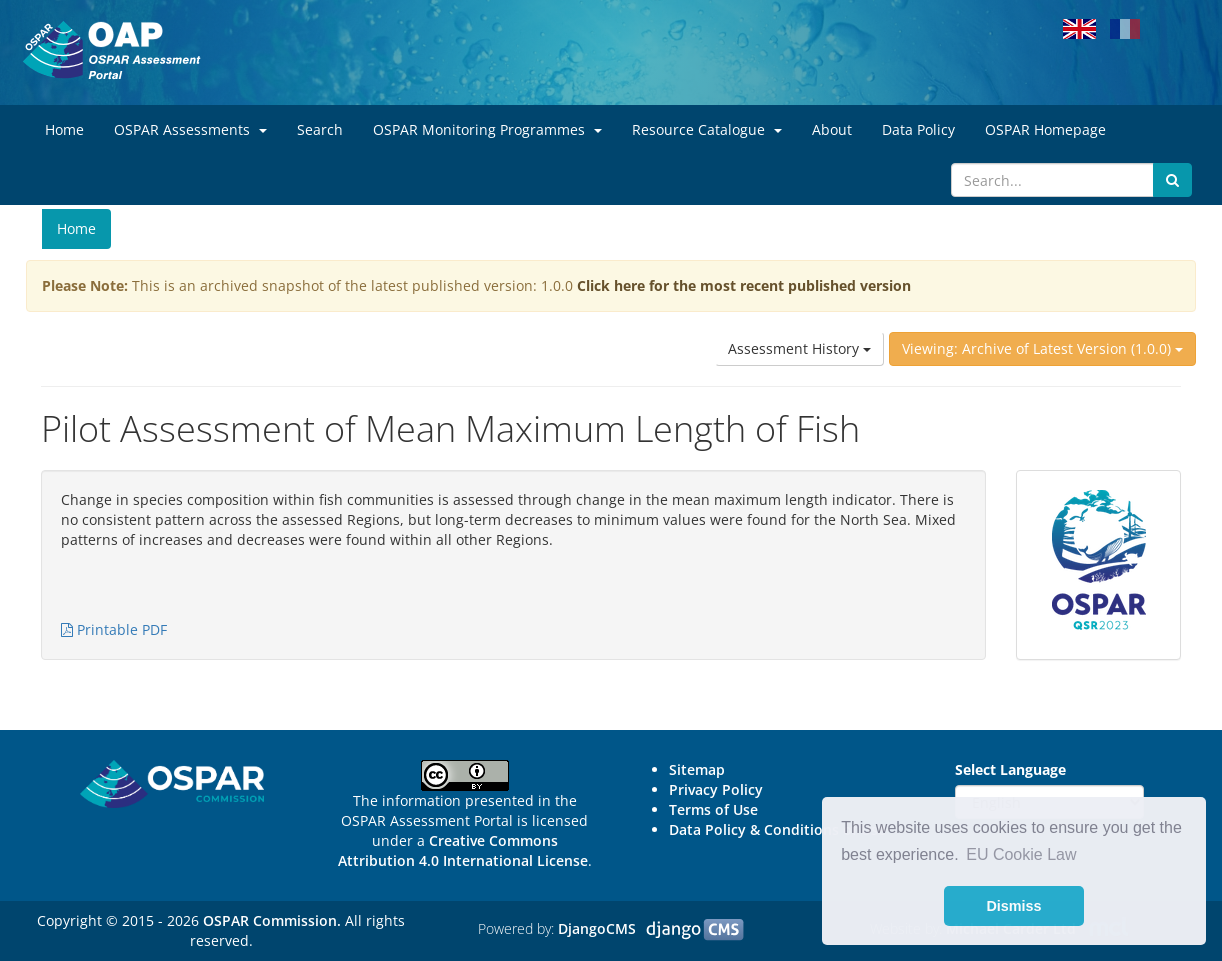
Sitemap (697, 769)
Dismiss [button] (1013, 906)
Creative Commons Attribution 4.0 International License (463, 850)
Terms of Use (713, 809)
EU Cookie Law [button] (1021, 854)
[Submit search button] (1172, 180)
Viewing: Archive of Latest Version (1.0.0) (1042, 348)
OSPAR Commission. (272, 920)
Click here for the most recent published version (744, 285)
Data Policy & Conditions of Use (777, 829)
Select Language (1010, 769)
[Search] (1052, 180)
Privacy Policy (716, 789)
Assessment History (799, 348)
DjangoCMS (597, 928)
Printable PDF (114, 629)
